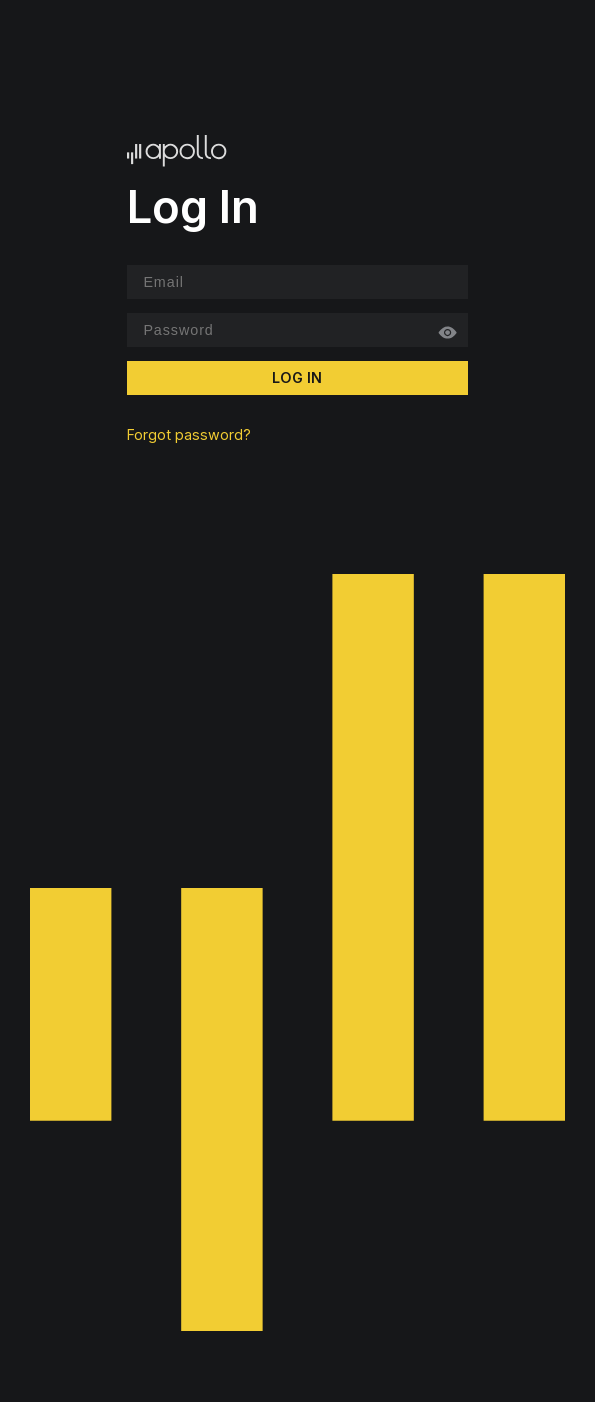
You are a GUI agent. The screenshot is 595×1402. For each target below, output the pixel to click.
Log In (297, 377)
